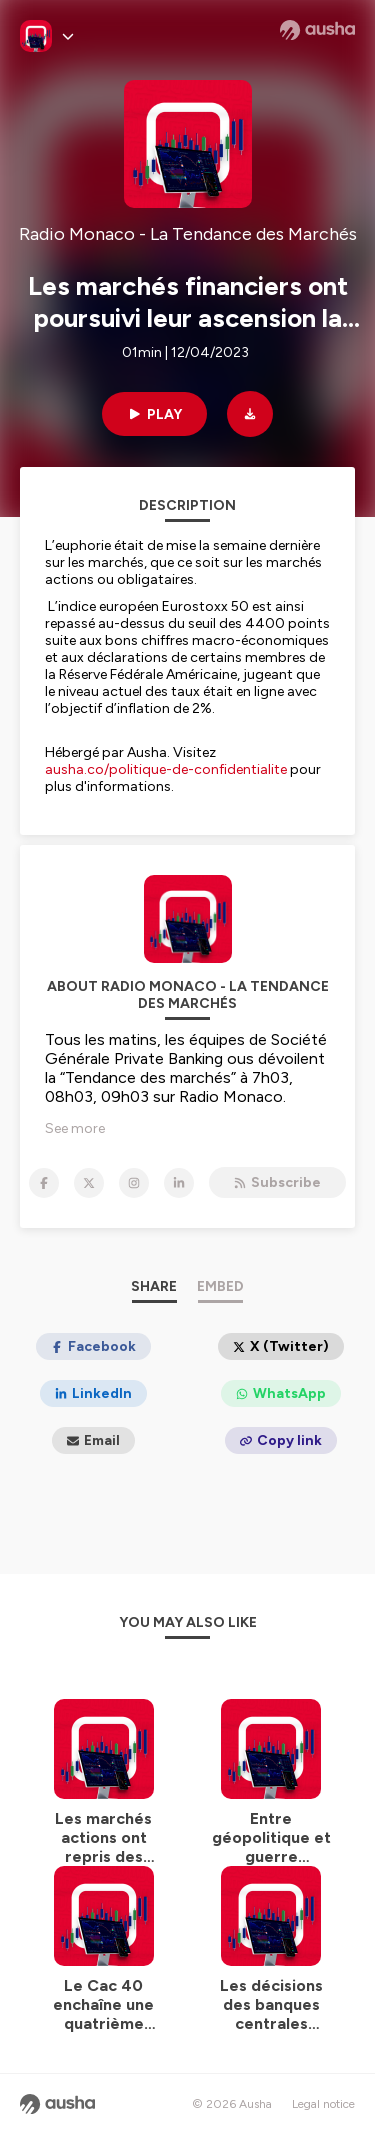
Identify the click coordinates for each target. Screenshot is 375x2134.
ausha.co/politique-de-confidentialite (166, 769)
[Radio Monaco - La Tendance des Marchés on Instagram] (134, 1183)
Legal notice (323, 2104)
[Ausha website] (317, 30)
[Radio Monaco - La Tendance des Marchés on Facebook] (44, 1183)
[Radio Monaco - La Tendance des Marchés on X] (89, 1183)
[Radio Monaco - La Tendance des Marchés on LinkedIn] (179, 1183)
